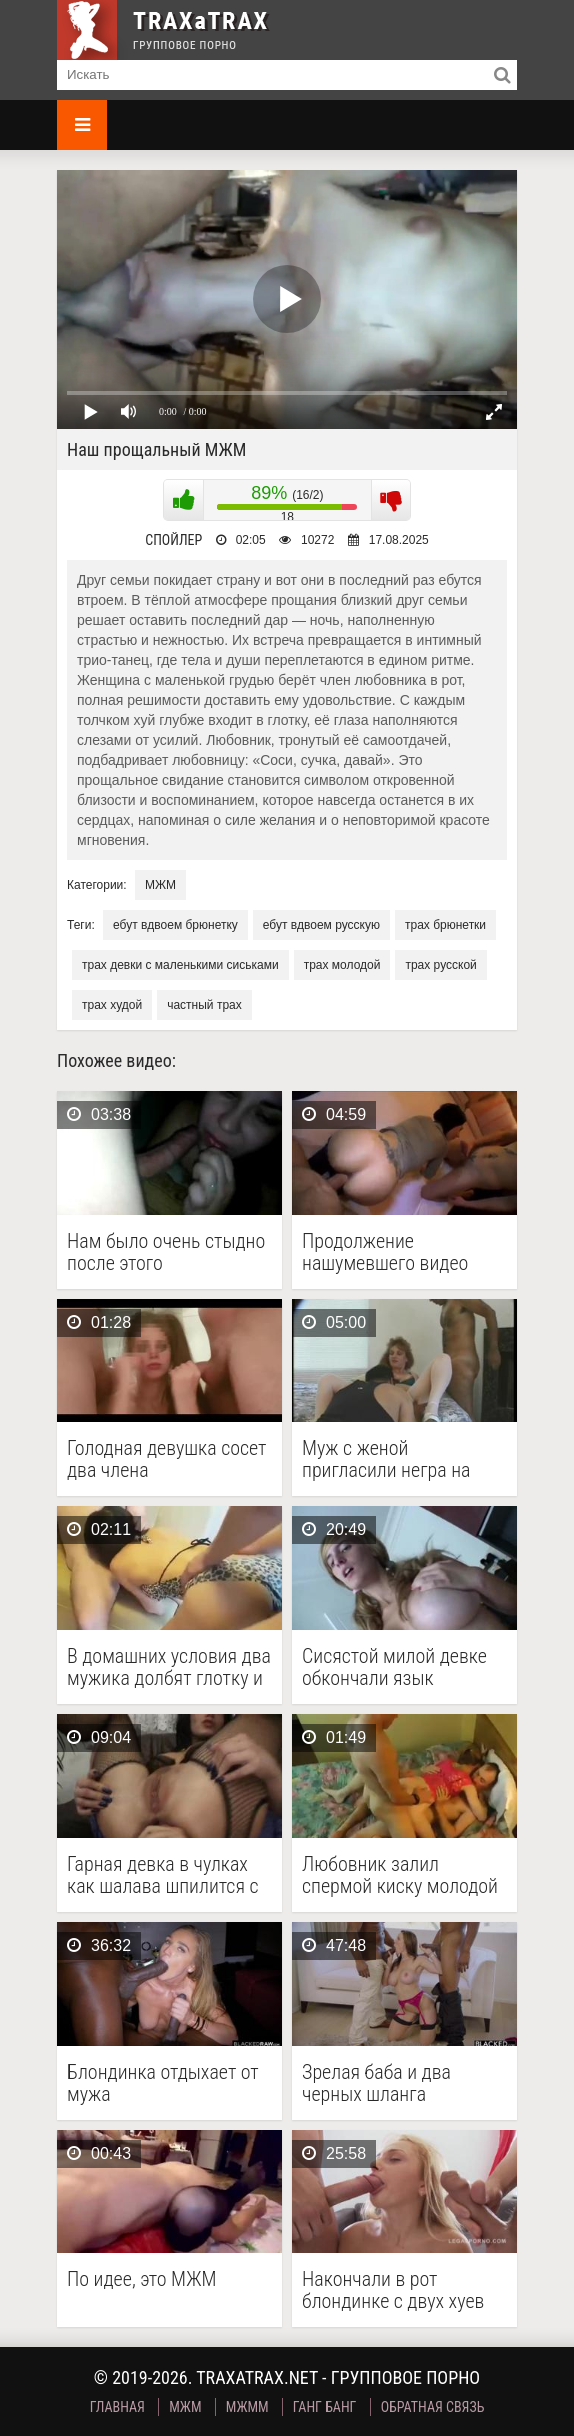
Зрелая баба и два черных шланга (376, 2083)
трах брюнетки (445, 925)
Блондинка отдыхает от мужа (163, 2083)
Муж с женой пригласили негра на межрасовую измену (386, 1459)
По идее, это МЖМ (141, 2279)
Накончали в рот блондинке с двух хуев (393, 2290)
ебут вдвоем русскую (321, 925)
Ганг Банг (325, 2407)
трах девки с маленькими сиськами (180, 965)
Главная (117, 2407)
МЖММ (247, 2407)
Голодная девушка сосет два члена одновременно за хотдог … (167, 1459)
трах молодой (342, 965)
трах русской (440, 965)
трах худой (112, 1005)
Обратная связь (433, 2407)
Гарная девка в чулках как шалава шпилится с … (163, 1875)
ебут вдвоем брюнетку (175, 925)
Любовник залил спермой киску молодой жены (400, 1875)
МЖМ (160, 885)
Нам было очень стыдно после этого (166, 1252)
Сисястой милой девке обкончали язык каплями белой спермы (397, 1667)
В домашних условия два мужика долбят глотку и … (169, 1667)
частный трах (204, 1005)
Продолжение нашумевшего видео (385, 1252)
